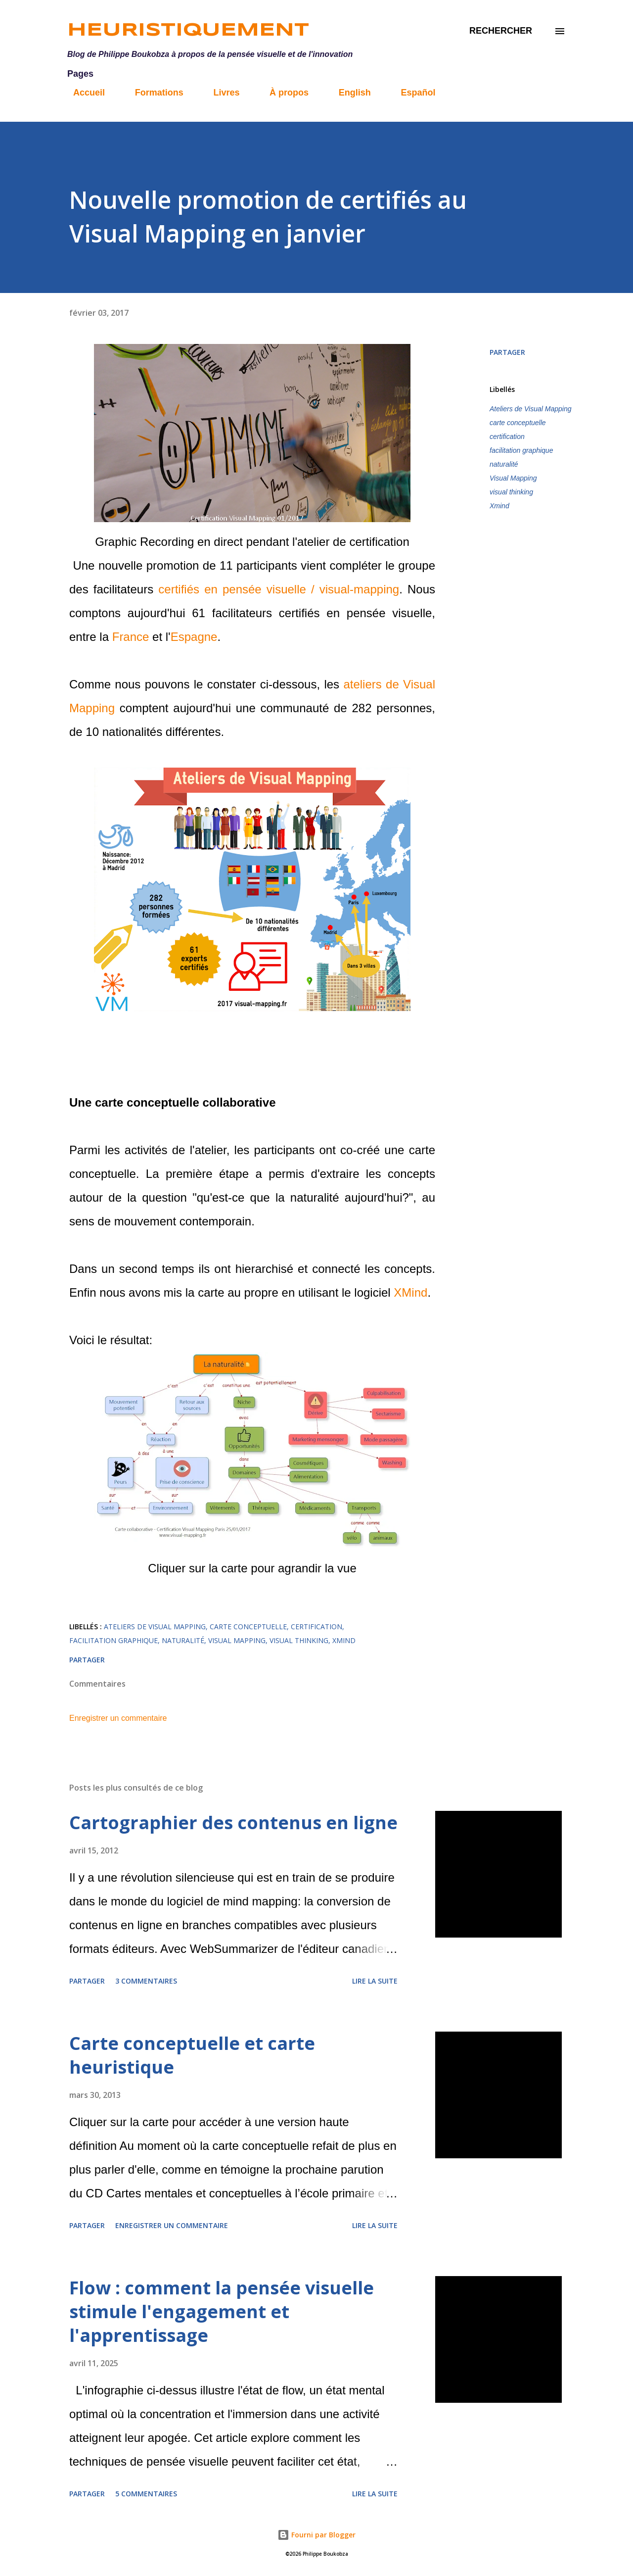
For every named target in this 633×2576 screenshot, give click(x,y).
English (349, 92)
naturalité (504, 464)
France (130, 636)
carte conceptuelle (518, 423)
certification (507, 436)
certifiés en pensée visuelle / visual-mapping (278, 589)
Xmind (499, 506)
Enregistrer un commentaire (118, 1718)
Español (412, 92)
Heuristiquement (188, 31)
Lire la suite (375, 1981)
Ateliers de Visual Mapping (531, 409)
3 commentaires (146, 1981)
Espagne (194, 636)
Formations (153, 92)
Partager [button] (507, 352)
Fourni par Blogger (316, 2534)
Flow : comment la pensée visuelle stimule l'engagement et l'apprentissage (221, 2311)
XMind (410, 1292)
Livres (220, 92)
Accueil (83, 92)
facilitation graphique (521, 450)
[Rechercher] (500, 31)
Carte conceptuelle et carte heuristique (192, 2055)
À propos (283, 92)
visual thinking (511, 492)
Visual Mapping (513, 478)
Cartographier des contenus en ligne (233, 1822)
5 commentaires (146, 2493)
